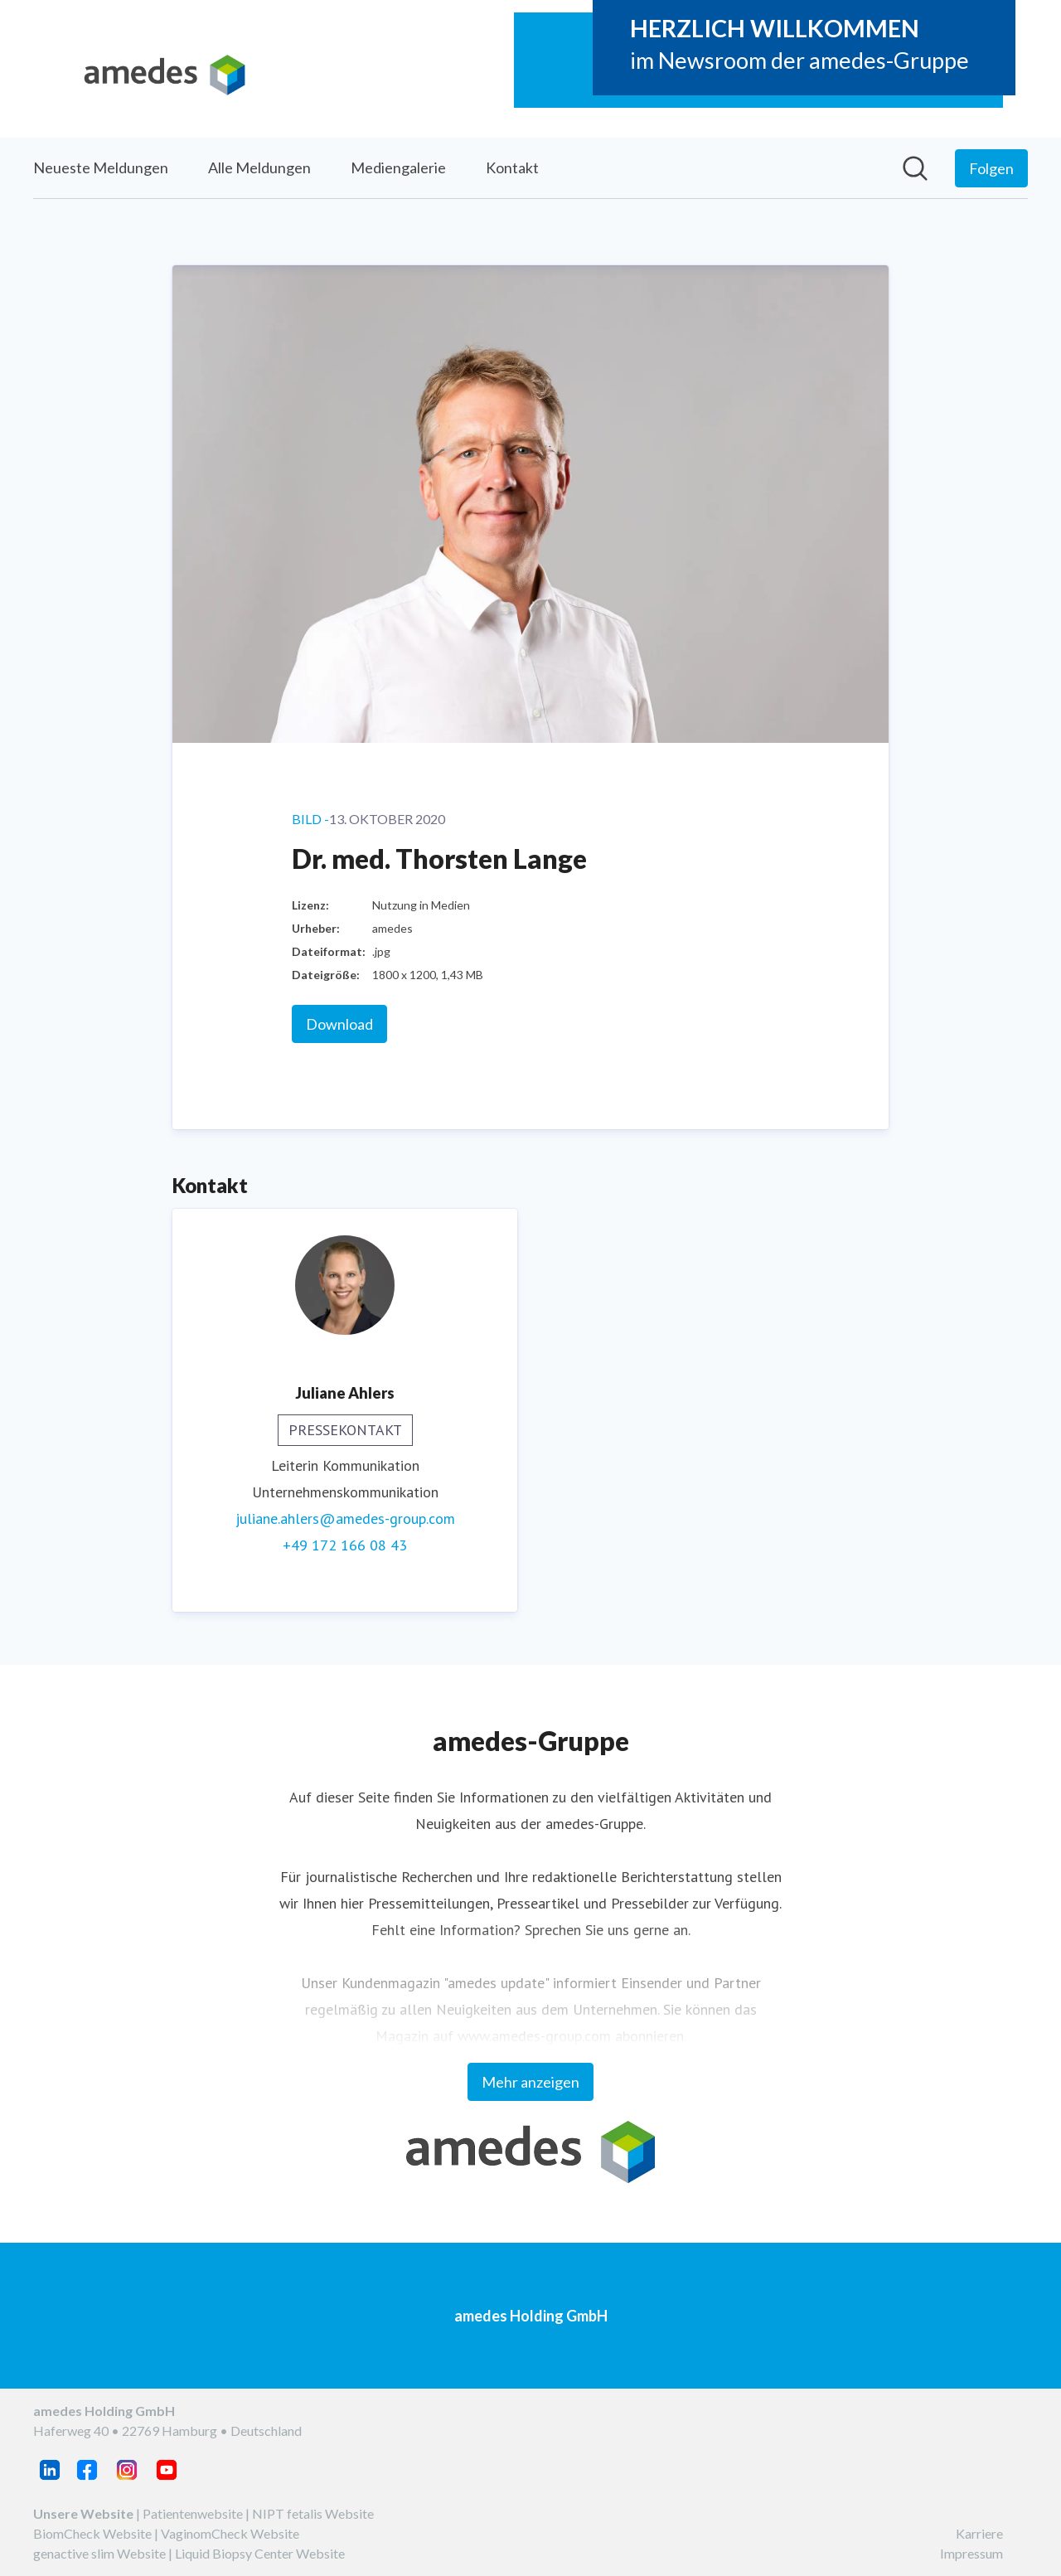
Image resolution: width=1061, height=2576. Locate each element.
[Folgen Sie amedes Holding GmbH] (991, 168)
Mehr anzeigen (530, 2082)
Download (339, 1024)
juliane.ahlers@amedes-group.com (345, 1518)
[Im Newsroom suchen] (915, 168)
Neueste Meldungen (100, 167)
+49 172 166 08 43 (345, 1545)
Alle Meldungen (259, 167)
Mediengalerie (398, 167)
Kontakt (512, 167)
